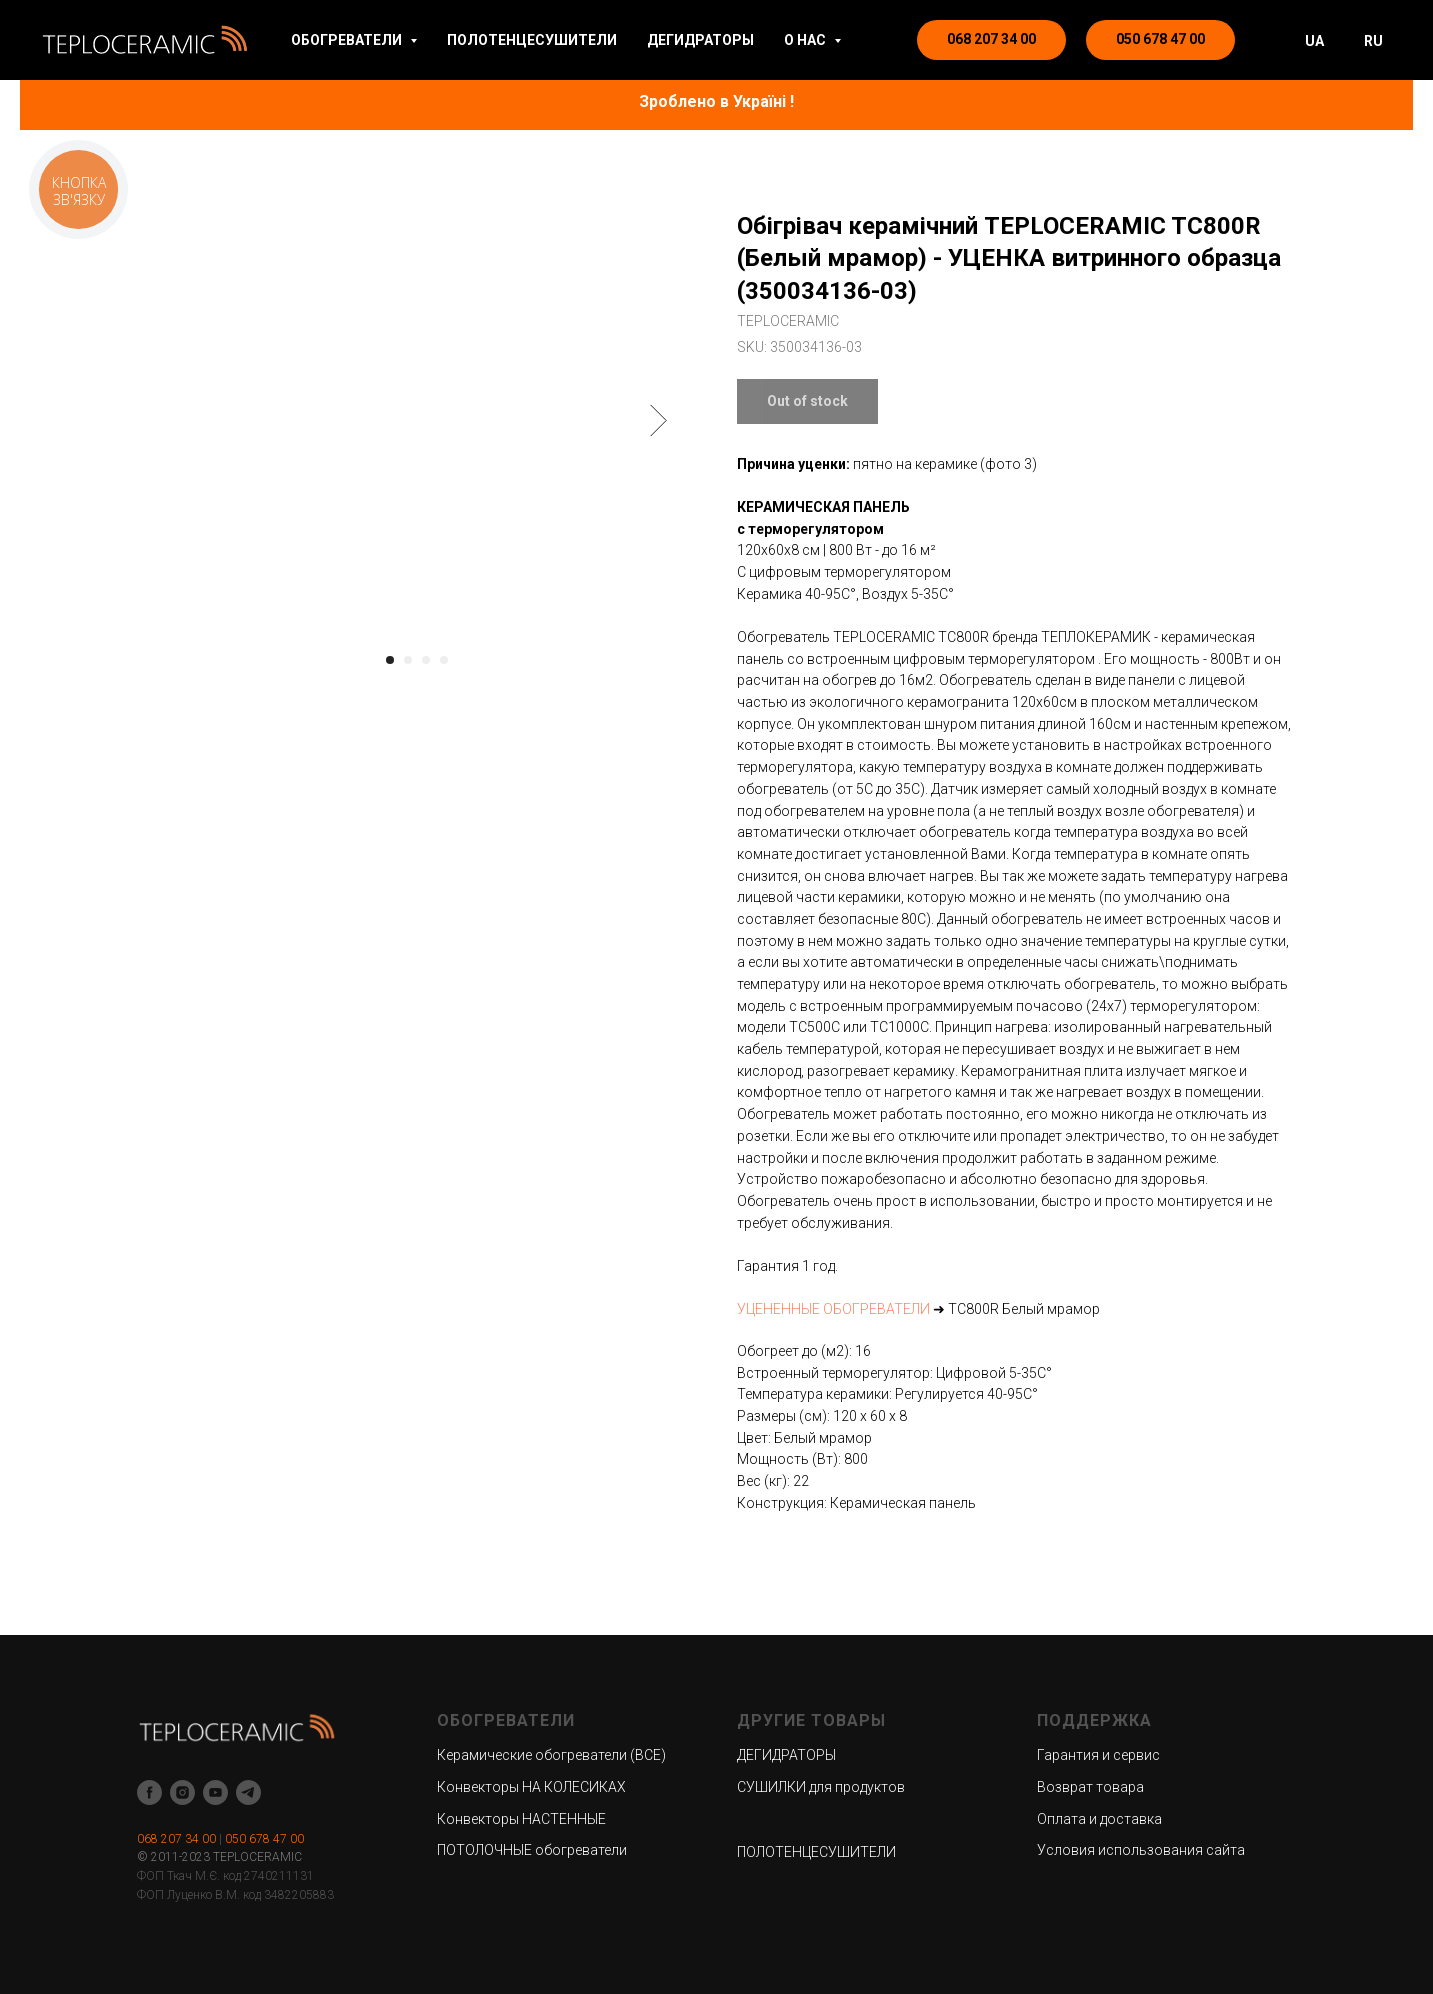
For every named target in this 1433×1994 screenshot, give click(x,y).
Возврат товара (1090, 1787)
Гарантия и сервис (1098, 1755)
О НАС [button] (806, 40)
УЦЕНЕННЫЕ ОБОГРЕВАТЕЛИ (833, 1309)
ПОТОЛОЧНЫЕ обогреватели (532, 1850)
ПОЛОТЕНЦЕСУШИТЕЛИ (532, 40)
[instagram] (182, 1792)
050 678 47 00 (264, 1839)
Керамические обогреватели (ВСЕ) (551, 1755)
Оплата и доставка (1099, 1819)
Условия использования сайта (1141, 1850)
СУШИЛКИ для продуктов (821, 1787)
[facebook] (149, 1792)
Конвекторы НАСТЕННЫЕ (521, 1819)
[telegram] (248, 1792)
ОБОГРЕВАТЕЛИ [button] (348, 40)
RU (1373, 41)
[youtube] (215, 1792)
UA (1314, 41)
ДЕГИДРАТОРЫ (700, 40)
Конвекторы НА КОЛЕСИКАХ (531, 1787)
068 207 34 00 (176, 1839)
